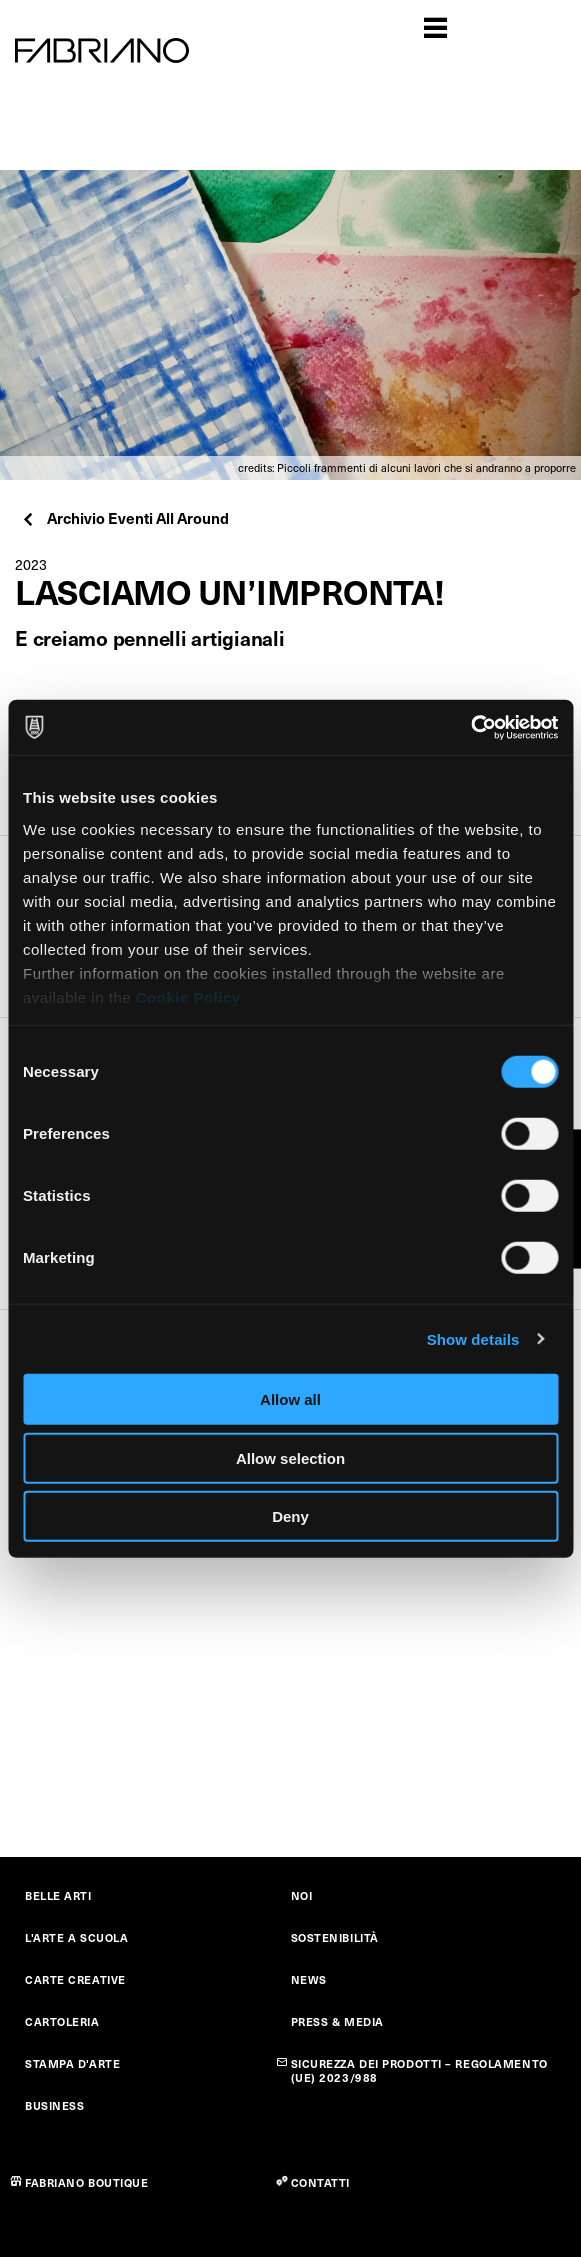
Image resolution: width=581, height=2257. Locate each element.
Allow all (290, 1399)
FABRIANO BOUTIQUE (87, 2182)
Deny (290, 1516)
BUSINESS (54, 2105)
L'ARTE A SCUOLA (76, 1937)
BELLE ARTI (58, 1895)
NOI (302, 1895)
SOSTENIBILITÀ (335, 1937)
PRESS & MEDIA (337, 2021)
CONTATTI (320, 2182)
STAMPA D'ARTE (72, 2063)
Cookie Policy (188, 996)
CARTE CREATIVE (75, 1979)
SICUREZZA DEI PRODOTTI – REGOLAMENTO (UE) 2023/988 (419, 2070)
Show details (473, 1338)
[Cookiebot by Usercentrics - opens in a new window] (470, 727)
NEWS (309, 1979)
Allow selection (290, 1457)
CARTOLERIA (62, 2021)
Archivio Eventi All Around (124, 517)
